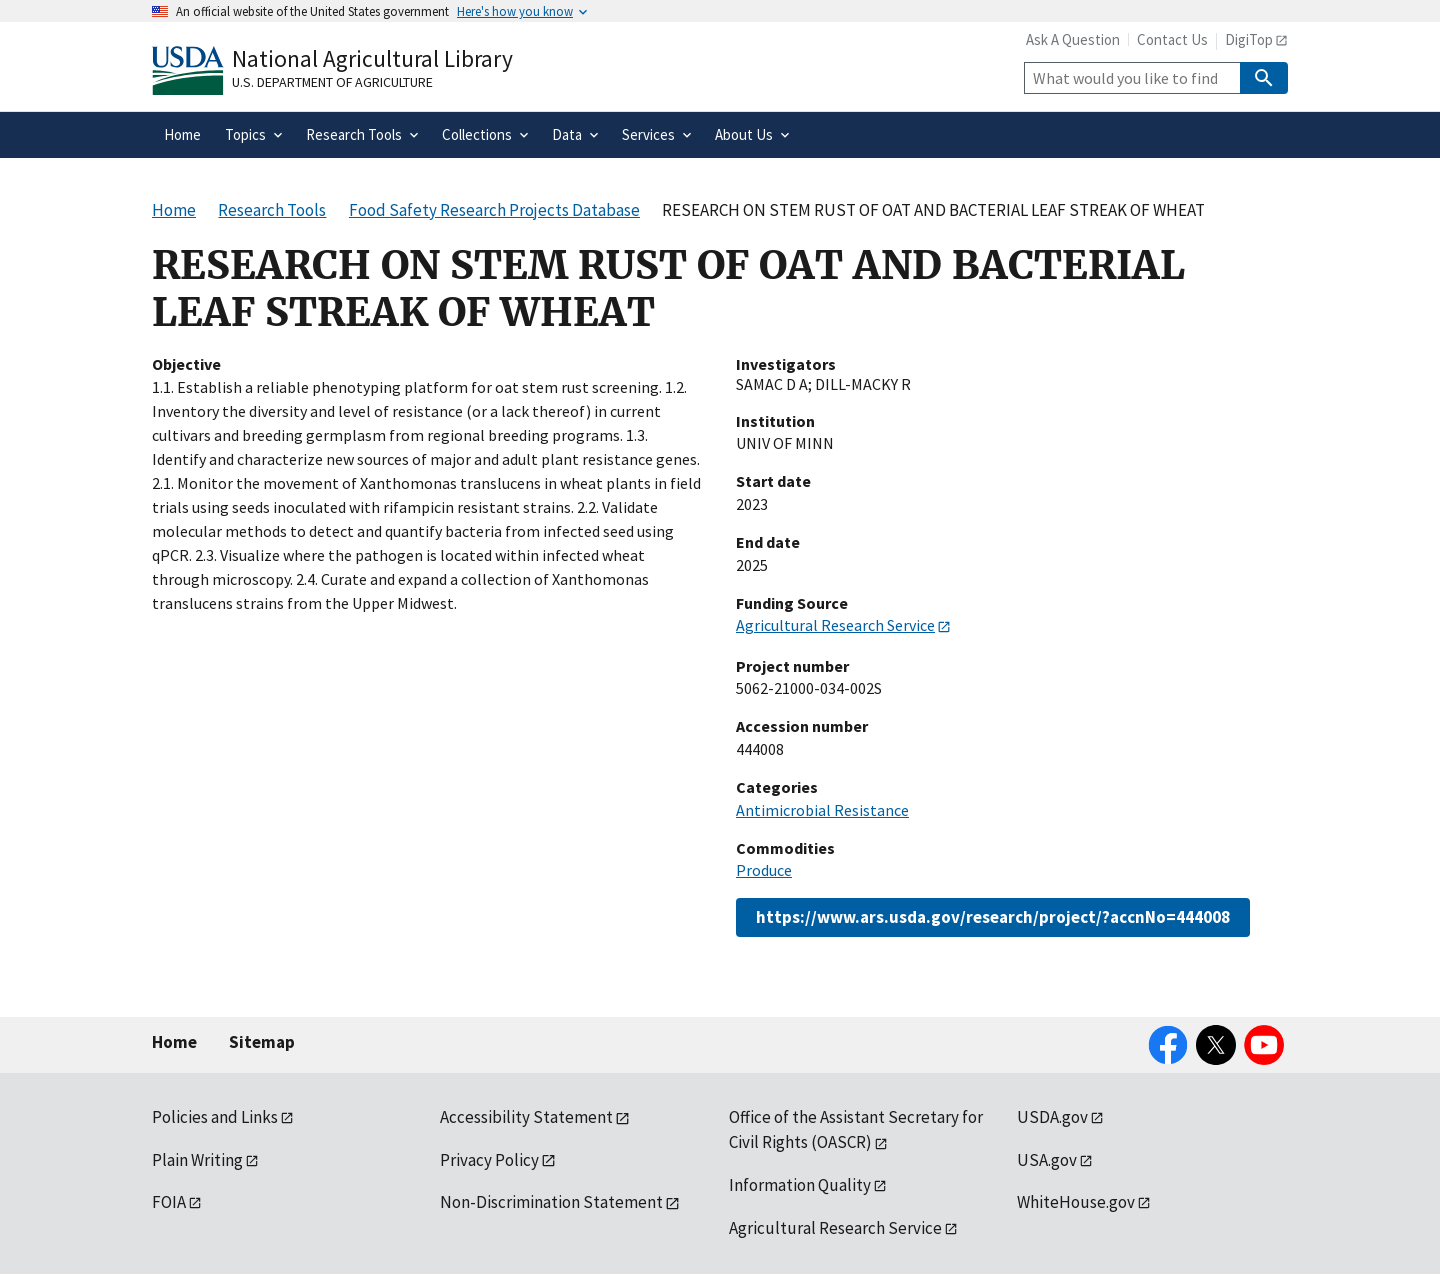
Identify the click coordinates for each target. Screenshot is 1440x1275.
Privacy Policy (489, 1160)
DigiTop (1249, 39)
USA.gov (1047, 1160)
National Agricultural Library (372, 58)
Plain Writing (197, 1160)
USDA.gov (1052, 1117)
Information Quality (800, 1185)
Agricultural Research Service (835, 625)
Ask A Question (1073, 39)
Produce (764, 870)
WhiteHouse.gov (1076, 1202)
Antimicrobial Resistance (822, 810)
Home (174, 1042)
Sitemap (262, 1042)
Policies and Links (215, 1117)
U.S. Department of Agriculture (332, 82)
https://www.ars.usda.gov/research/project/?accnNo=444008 (993, 917)
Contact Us (1172, 39)
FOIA (169, 1202)
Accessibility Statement (526, 1117)
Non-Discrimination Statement (551, 1202)
